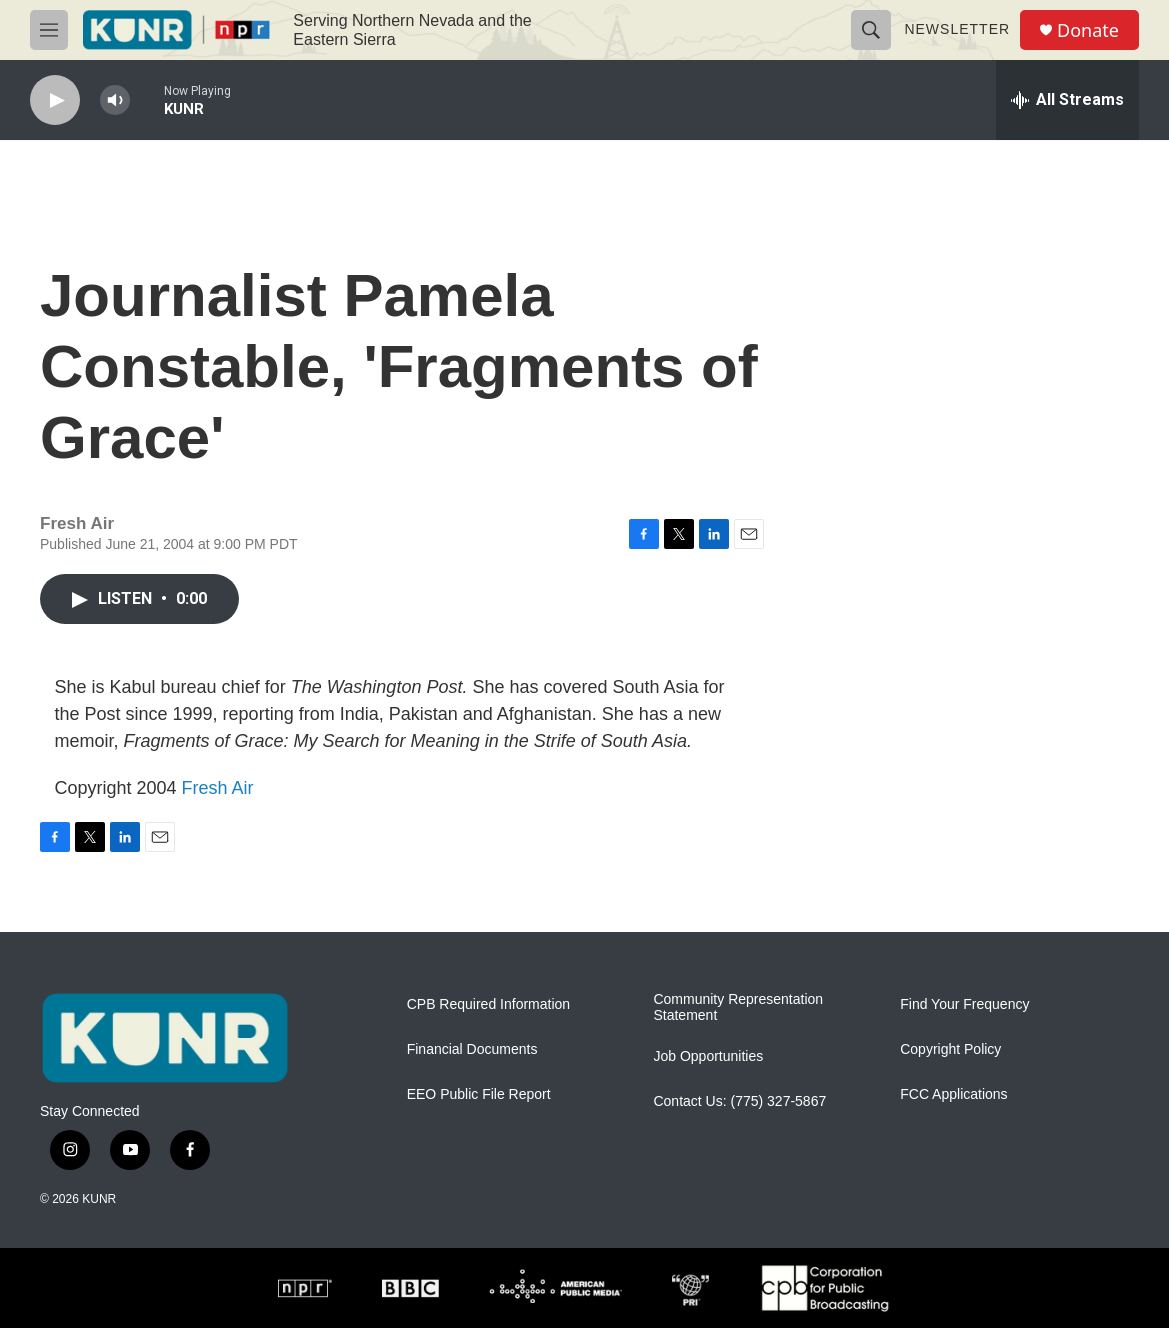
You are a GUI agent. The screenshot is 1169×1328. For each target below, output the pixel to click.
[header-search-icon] (871, 30)
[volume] (115, 100)
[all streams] (1067, 100)
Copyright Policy (950, 1049)
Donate (1088, 30)
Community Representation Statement (738, 1007)
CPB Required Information (488, 1004)
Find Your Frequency (964, 1004)
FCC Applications (953, 1094)
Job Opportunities (708, 1056)
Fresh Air (218, 788)
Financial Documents (472, 1049)
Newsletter (957, 29)
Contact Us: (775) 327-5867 (739, 1101)
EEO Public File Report (479, 1094)
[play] (55, 100)
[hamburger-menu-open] (49, 30)
